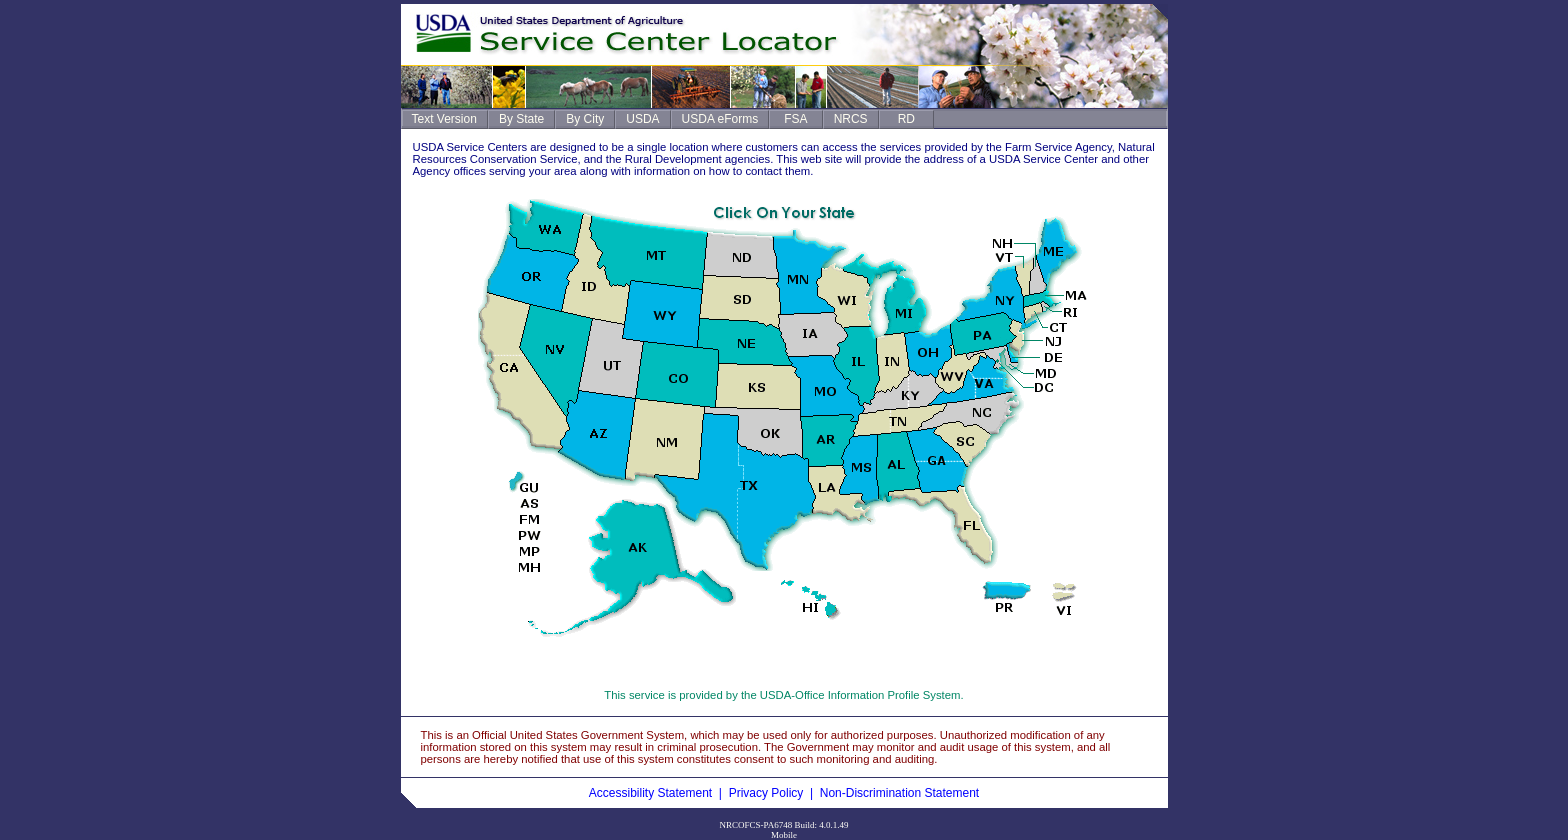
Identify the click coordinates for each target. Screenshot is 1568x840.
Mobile (784, 835)
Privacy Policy (766, 793)
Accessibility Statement (650, 793)
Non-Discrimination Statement (899, 793)
